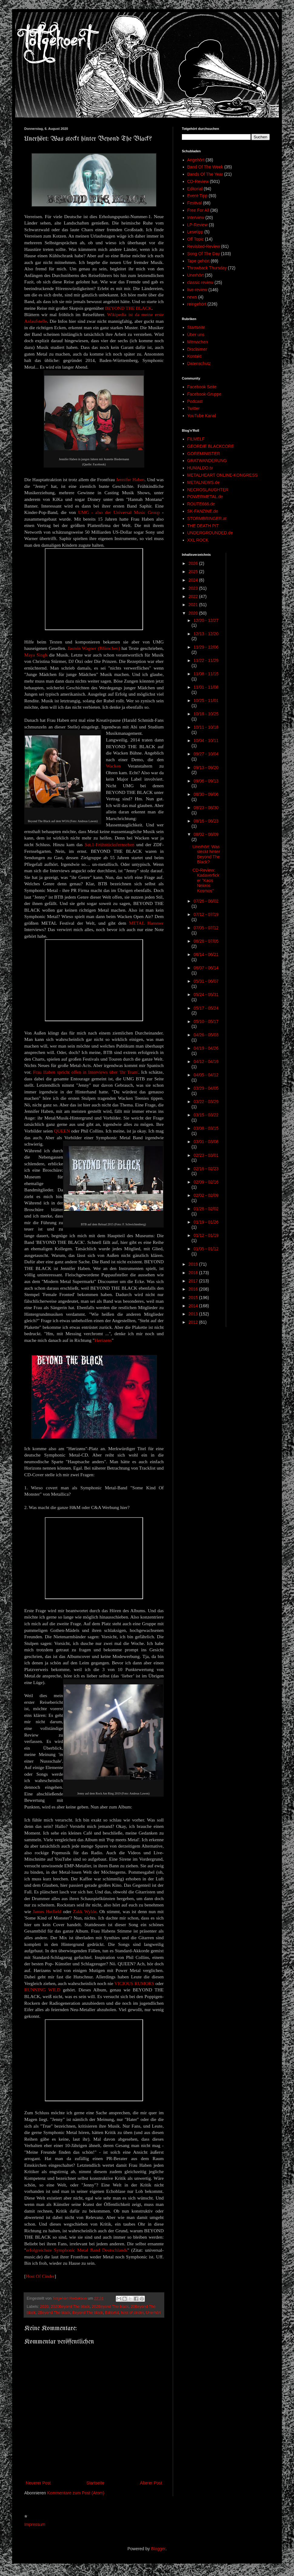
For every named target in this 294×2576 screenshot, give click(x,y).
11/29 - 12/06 (206, 647)
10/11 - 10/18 (206, 727)
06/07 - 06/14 (206, 967)
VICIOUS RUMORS (134, 1983)
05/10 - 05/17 (206, 1021)
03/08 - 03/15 (206, 1128)
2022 (194, 596)
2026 (194, 563)
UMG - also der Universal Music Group (119, 512)
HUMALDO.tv (200, 467)
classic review (200, 282)
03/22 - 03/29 (206, 1101)
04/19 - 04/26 (206, 1048)
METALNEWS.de (203, 482)
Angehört (196, 159)
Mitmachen (197, 341)
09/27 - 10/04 (206, 753)
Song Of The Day (203, 253)
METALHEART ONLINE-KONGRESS (222, 475)
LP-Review (197, 224)
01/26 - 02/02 (206, 1208)
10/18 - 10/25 (206, 713)
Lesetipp (195, 231)
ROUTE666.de (201, 503)
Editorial (112, 2313)
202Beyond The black (110, 2306)
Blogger (158, 2548)
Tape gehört (198, 260)
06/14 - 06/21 (206, 954)
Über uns (196, 334)
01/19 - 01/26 (206, 1222)
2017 (194, 1280)
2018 (194, 1272)
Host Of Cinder (40, 2276)
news (192, 297)
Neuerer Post (38, 2482)
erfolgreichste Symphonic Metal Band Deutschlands (76, 2250)
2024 (194, 580)
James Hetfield (47, 1911)
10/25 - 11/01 (206, 700)
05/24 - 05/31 (206, 994)
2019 (194, 1264)
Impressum (34, 2524)
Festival (194, 203)
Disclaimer (197, 349)
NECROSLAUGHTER (208, 489)
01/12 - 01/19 (206, 1235)
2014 (194, 1305)
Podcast (195, 401)
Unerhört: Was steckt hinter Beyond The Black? (206, 854)
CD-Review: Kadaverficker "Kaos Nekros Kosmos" (205, 880)
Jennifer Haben (130, 479)
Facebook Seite (202, 386)
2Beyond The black (54, 2313)
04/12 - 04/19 (206, 1061)
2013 (194, 1314)
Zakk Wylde (84, 1911)
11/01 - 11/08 (206, 687)
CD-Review (198, 181)
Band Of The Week (205, 166)
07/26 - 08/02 (206, 901)
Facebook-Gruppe (204, 394)
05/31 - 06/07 (206, 981)
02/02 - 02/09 (206, 1195)
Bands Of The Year (205, 174)
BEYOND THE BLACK (128, 308)
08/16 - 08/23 (206, 821)
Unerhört (153, 2313)
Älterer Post (151, 2482)
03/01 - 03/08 (206, 1141)
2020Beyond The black (70, 2306)
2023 (194, 588)
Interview (195, 217)
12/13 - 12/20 (206, 633)
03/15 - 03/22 (206, 1114)
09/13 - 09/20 (206, 767)
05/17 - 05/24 (206, 1008)
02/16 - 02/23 (206, 1168)
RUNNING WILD (42, 1989)
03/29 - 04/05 (206, 1088)
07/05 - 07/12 (206, 927)
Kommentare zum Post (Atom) (75, 2492)
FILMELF (196, 439)
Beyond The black (87, 2313)
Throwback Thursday (207, 267)
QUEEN (62, 1130)
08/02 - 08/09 (206, 834)
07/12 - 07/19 (206, 914)
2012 (194, 1322)
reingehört (196, 304)
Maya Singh (35, 654)
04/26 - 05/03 (206, 1034)
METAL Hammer (146, 923)
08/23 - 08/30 (206, 807)
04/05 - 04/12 (206, 1074)
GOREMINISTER (203, 453)
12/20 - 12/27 (206, 620)
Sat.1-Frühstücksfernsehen (109, 844)
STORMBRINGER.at (207, 518)
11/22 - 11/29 (206, 660)
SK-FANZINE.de (202, 511)
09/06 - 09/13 (206, 780)
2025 (194, 571)
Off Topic (195, 239)
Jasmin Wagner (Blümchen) (94, 648)
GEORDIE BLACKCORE (210, 446)
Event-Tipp (197, 195)
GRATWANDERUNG (207, 460)
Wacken (113, 765)
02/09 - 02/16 (206, 1182)
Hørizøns (103, 1340)
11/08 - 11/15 (206, 673)
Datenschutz (199, 363)
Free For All (198, 210)
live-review (197, 289)
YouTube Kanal (201, 415)
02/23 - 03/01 (206, 1155)
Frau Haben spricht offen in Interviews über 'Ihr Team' (86, 1072)
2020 (44, 2306)
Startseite (95, 2482)
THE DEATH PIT (203, 525)
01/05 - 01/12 (206, 1248)
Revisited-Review (203, 246)
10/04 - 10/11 (206, 740)
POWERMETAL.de (205, 496)
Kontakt (194, 356)
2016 (194, 1289)
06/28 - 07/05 (206, 941)
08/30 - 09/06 (206, 794)
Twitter (193, 408)
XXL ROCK (198, 540)
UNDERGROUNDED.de (210, 532)
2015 (194, 1297)
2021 (194, 604)
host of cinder (132, 2313)
